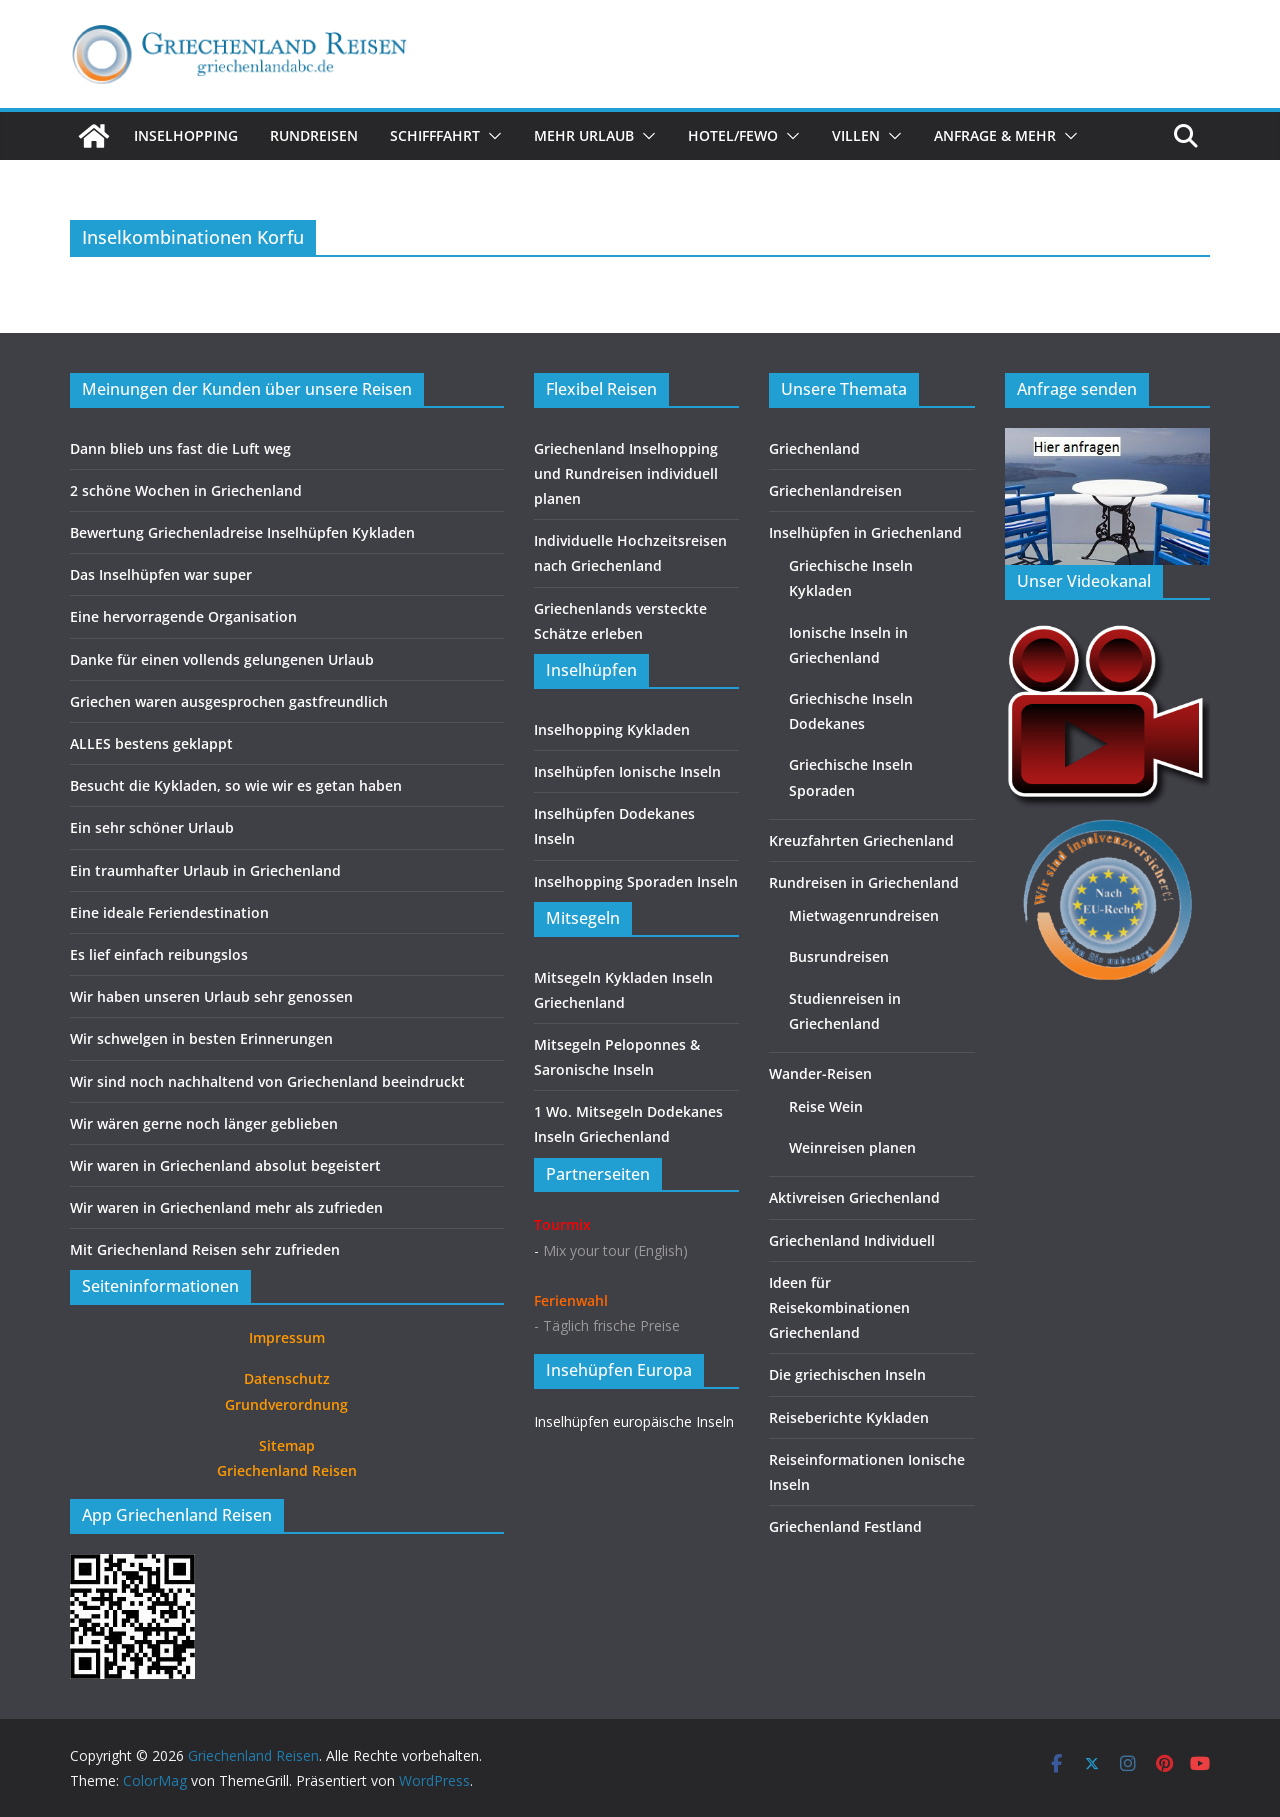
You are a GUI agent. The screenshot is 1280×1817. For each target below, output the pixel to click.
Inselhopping (186, 135)
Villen (856, 135)
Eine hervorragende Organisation (183, 616)
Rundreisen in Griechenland (864, 882)
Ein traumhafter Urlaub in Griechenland (205, 870)
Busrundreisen (839, 956)
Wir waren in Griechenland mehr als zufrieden (226, 1207)
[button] (491, 136)
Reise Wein (826, 1106)
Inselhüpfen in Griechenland (865, 532)
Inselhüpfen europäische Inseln (634, 1421)
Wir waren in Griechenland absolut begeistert (225, 1165)
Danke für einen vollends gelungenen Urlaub (222, 659)
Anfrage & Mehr (995, 135)
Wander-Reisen (820, 1073)
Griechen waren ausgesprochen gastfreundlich (229, 701)
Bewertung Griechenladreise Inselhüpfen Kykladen (242, 532)
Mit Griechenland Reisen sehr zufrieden (205, 1249)
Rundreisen (314, 135)
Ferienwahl (571, 1300)
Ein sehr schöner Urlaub (152, 827)
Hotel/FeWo (733, 135)
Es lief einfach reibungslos (159, 954)
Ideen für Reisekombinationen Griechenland (839, 1307)
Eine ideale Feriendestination (169, 912)
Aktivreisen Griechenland (854, 1197)
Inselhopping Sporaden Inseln (636, 881)
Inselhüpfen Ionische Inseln (627, 771)
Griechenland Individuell (852, 1240)
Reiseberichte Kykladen (849, 1417)
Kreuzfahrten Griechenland (861, 840)
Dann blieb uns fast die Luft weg (180, 448)
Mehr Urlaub (584, 135)
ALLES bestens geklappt (151, 743)
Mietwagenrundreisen (864, 915)
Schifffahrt (435, 135)
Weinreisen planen (852, 1147)
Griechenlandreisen (835, 490)
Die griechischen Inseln (847, 1374)
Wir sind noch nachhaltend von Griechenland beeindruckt (267, 1081)
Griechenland (814, 448)
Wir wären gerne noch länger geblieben (204, 1123)
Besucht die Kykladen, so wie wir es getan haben (236, 785)
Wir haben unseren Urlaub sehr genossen (211, 996)
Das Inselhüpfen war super (161, 574)
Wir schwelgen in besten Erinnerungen (201, 1038)
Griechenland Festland (845, 1526)
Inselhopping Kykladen (612, 729)
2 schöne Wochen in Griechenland (186, 490)
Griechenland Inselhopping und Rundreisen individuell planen (626, 473)
